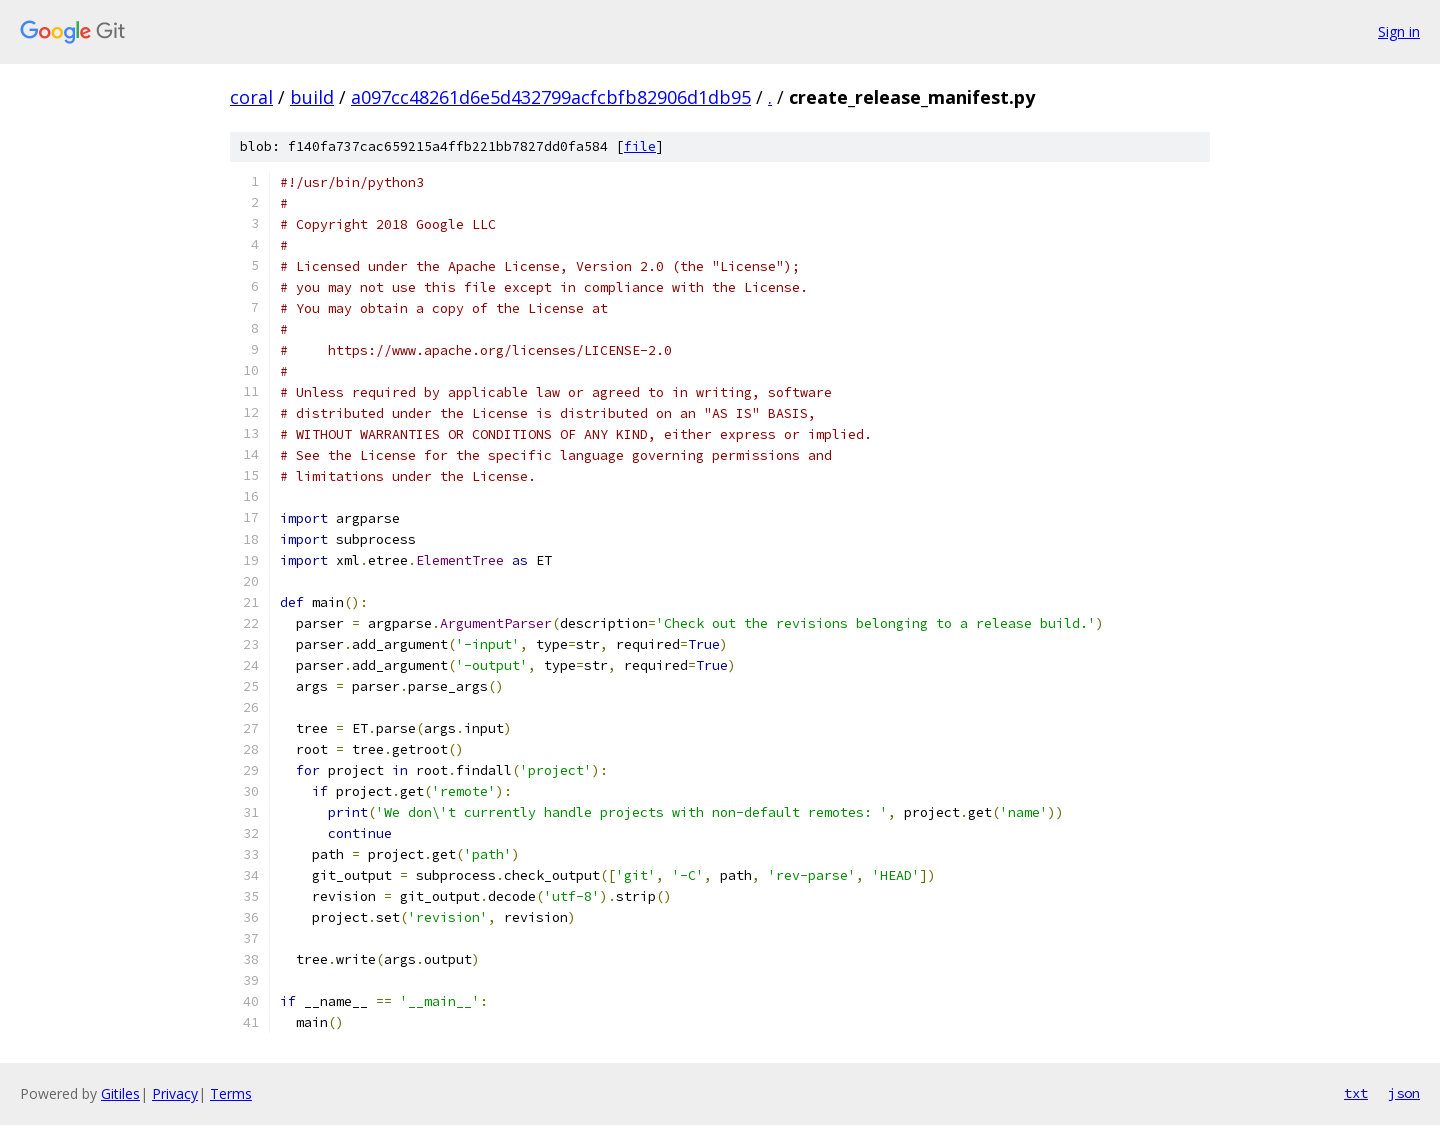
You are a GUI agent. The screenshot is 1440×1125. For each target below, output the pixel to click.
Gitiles (120, 1093)
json (1404, 1093)
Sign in (1399, 31)
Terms (231, 1093)
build (312, 97)
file (640, 146)
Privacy (175, 1093)
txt (1356, 1093)
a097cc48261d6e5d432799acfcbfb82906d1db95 (551, 97)
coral (251, 97)
